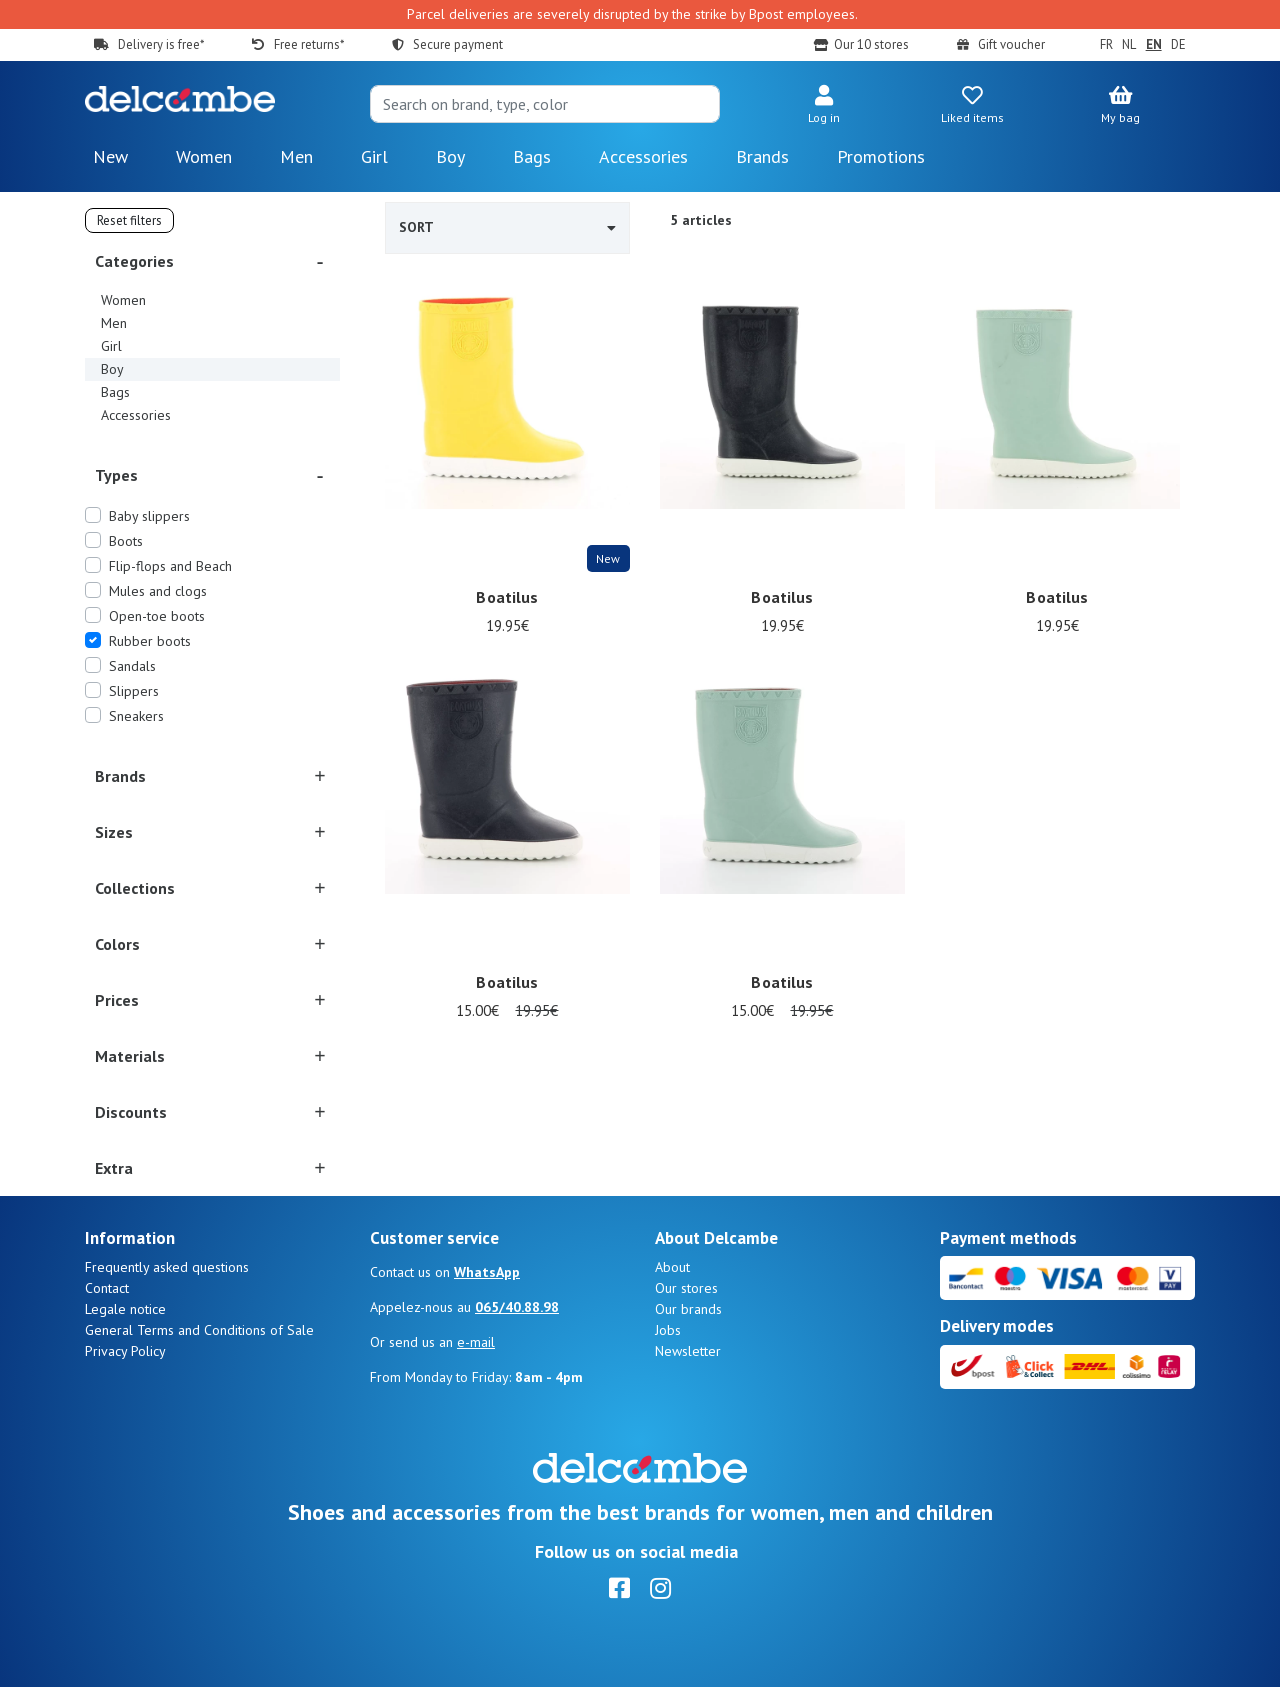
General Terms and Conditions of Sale (199, 1330)
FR (1106, 44)
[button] (824, 106)
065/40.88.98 (517, 1307)
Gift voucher (1011, 44)
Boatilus (507, 598)
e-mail (476, 1342)
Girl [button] (374, 156)
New (110, 156)
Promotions (881, 156)
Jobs (668, 1330)
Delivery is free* (161, 44)
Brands (762, 156)
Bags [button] (532, 156)
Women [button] (204, 156)
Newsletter (688, 1351)
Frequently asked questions (167, 1267)
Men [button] (296, 156)
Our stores (686, 1288)
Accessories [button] (643, 156)
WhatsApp (487, 1272)
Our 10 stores (871, 44)
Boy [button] (450, 156)
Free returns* (309, 44)
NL (1129, 44)
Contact (107, 1288)
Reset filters (129, 220)
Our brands (688, 1309)
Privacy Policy (125, 1351)
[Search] (545, 104)
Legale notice (125, 1309)
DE (1178, 44)
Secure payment (458, 44)
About (672, 1267)
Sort (507, 227)
